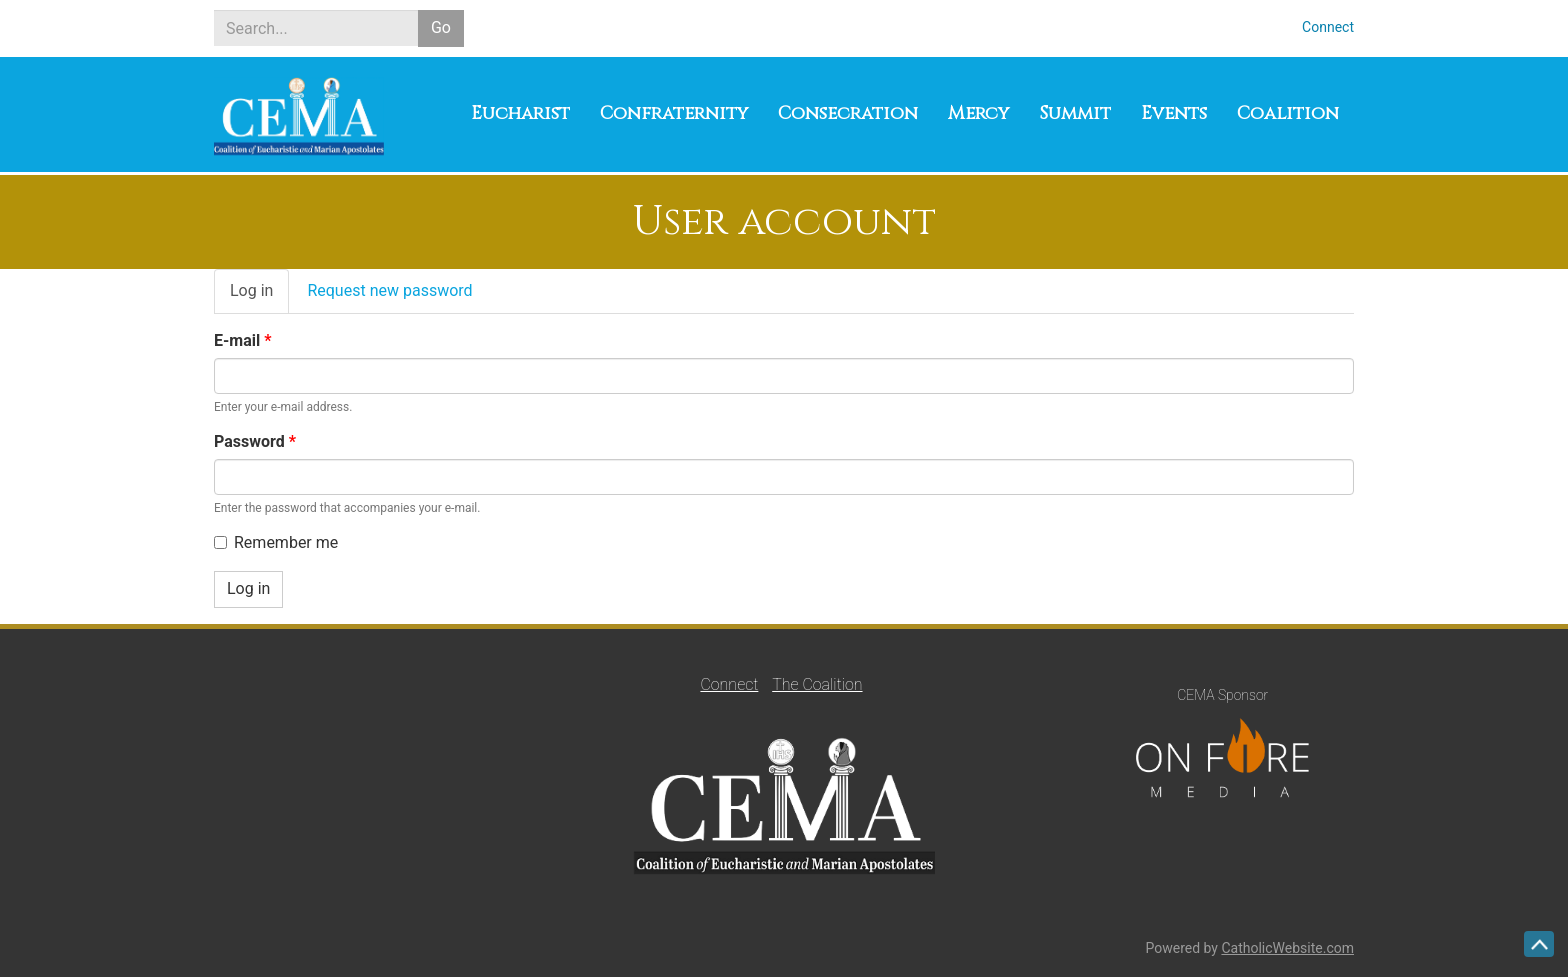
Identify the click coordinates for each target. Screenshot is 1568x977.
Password (255, 441)
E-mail (242, 340)
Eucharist (520, 113)
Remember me (276, 542)
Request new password (389, 290)
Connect (1328, 27)
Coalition (1288, 113)
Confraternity (674, 113)
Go (441, 27)
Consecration (848, 113)
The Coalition (817, 684)
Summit (1075, 113)
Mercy (978, 113)
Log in (259, 297)
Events (1174, 113)
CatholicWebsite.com (1287, 948)
